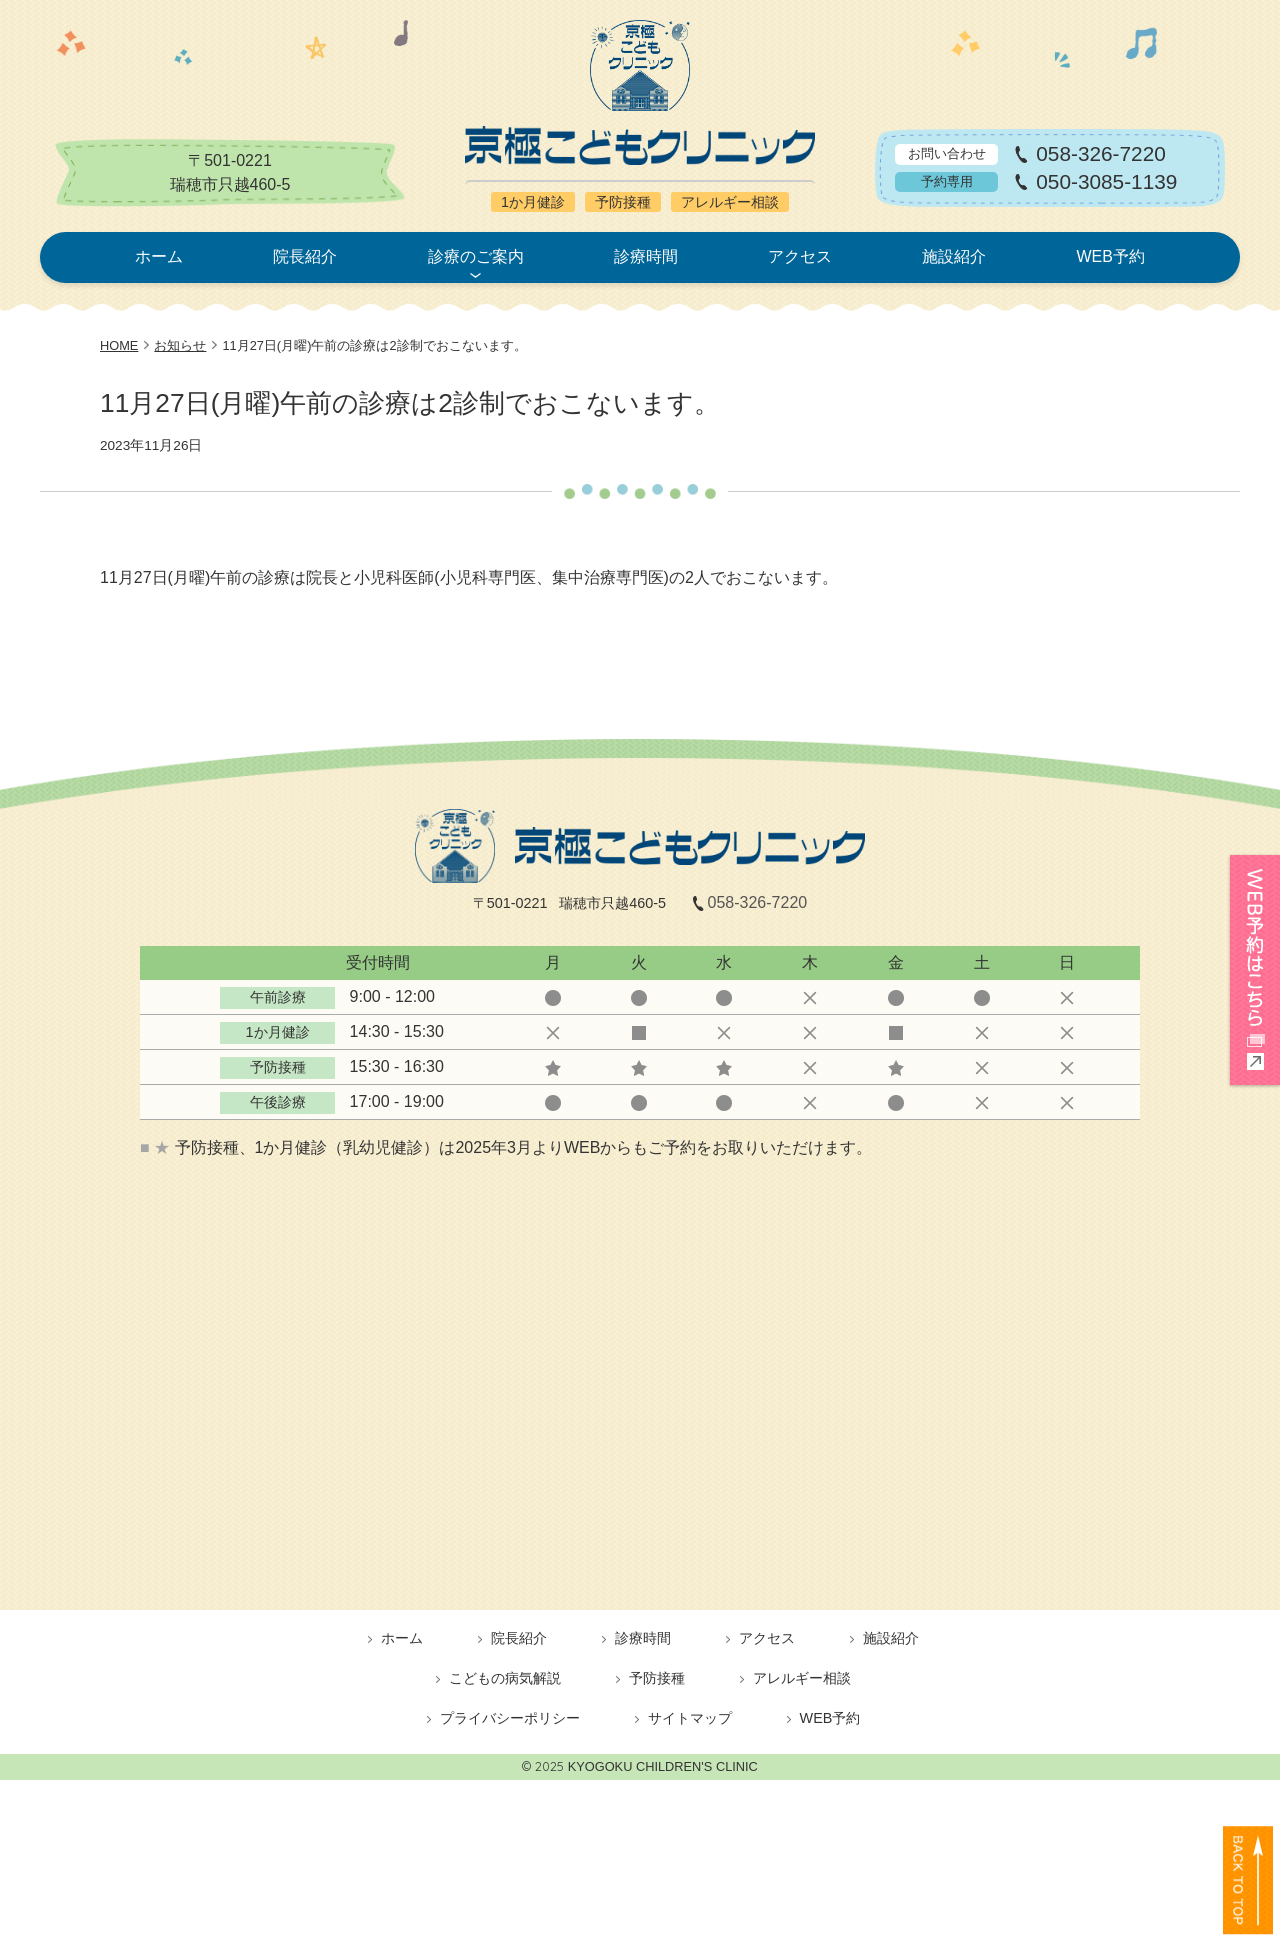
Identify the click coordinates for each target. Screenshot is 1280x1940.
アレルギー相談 (802, 1678)
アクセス (800, 256)
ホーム (159, 256)
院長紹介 (305, 256)
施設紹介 (954, 256)
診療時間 (646, 256)
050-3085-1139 (1106, 182)
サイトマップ (690, 1718)
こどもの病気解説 (505, 1678)
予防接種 (657, 1678)
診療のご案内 (476, 256)
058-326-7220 (1101, 154)
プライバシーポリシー (510, 1718)
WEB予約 (1110, 256)
